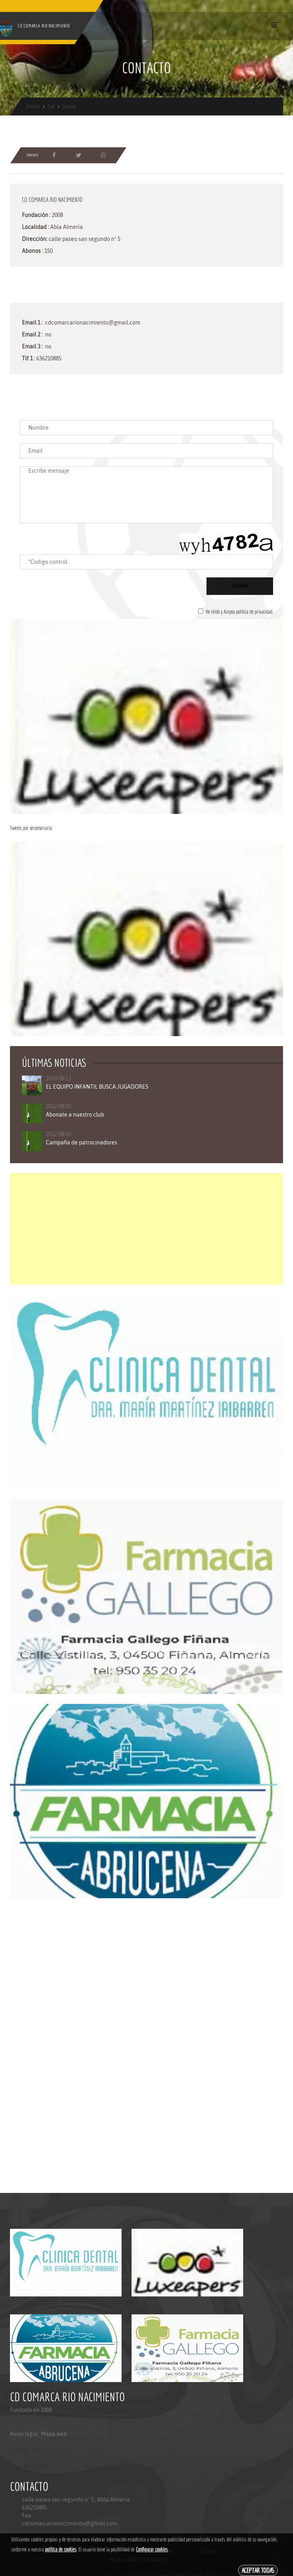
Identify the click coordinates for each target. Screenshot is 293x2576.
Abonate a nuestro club (75, 1114)
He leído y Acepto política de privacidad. (239, 611)
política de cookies (61, 2549)
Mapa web (54, 2434)
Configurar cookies (152, 2549)
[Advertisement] (146, 1229)
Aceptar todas (258, 2570)
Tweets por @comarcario (31, 828)
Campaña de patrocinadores (81, 1142)
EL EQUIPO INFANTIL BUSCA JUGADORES (97, 1087)
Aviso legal (23, 2434)
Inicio (33, 106)
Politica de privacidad (28, 2466)
